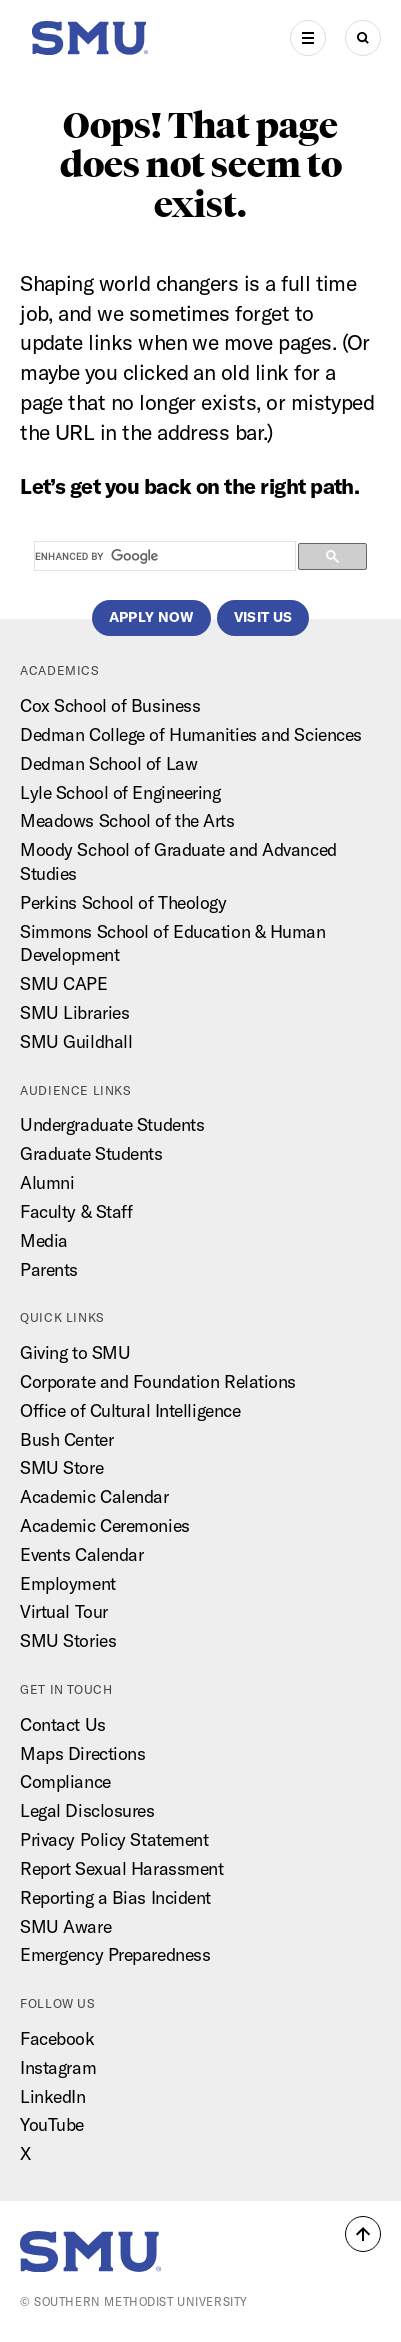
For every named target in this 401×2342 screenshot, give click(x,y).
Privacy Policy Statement (114, 1839)
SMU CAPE (63, 983)
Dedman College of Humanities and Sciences (191, 734)
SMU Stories (68, 1640)
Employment (68, 1583)
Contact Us (63, 1724)
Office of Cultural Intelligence (130, 1410)
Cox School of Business (110, 705)
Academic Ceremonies (105, 1525)
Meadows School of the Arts (127, 820)
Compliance (65, 1781)
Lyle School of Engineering (120, 792)
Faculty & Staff (76, 1211)
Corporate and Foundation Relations (158, 1381)
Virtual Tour (64, 1611)
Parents (49, 1269)
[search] (163, 557)
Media (44, 1240)
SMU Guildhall (76, 1041)
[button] (363, 2234)
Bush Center (66, 1439)
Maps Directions (82, 1753)
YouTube (52, 2124)
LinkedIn (52, 2096)
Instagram (58, 2067)
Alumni (47, 1182)
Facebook (57, 2038)
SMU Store (61, 1467)
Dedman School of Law (108, 763)
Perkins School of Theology (123, 902)
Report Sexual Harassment (121, 1868)
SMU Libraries (74, 1012)
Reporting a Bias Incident (115, 1897)
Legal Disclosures (87, 1810)
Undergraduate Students (112, 1124)
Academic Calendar (94, 1496)
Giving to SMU (75, 1352)
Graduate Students (91, 1153)
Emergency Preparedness (115, 1954)
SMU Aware (65, 1926)
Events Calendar (81, 1554)
